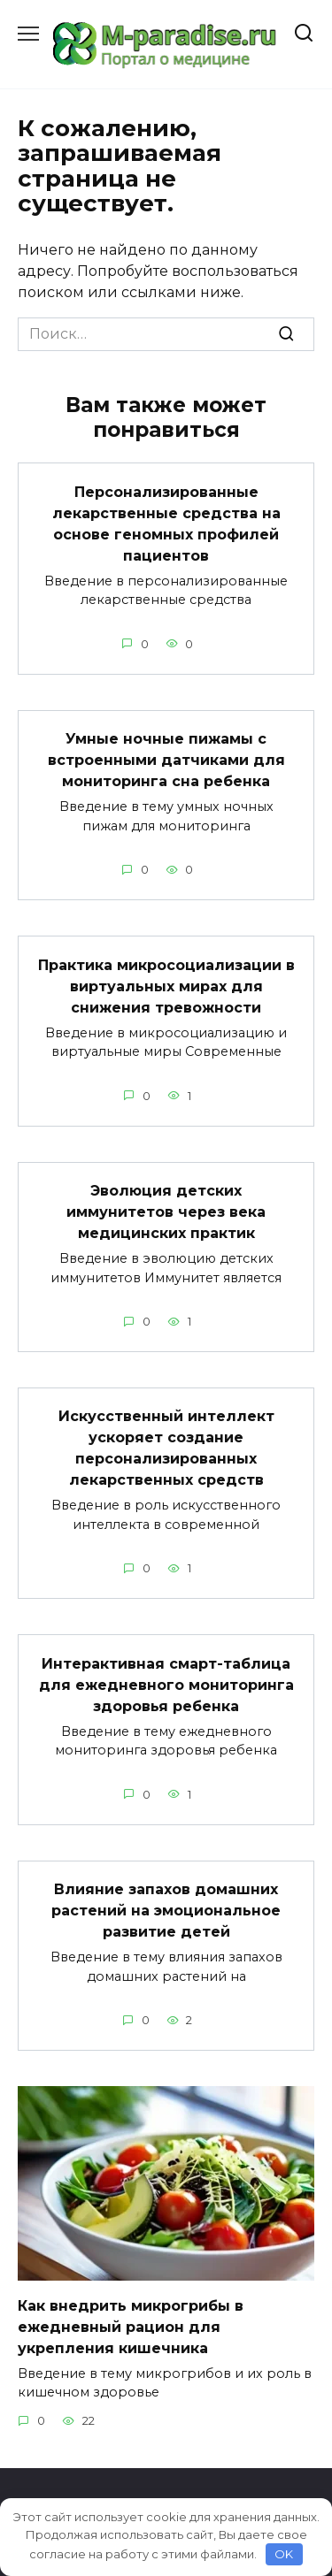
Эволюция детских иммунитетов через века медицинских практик (166, 1212)
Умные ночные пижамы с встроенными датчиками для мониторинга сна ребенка (166, 760)
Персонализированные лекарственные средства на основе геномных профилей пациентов (166, 523)
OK (283, 2554)
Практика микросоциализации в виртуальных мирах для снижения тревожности (166, 985)
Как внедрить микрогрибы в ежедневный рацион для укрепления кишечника (130, 2326)
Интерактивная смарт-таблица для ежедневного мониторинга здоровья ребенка (166, 1684)
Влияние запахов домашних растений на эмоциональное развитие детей (166, 1910)
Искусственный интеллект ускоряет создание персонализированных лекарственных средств (166, 1448)
